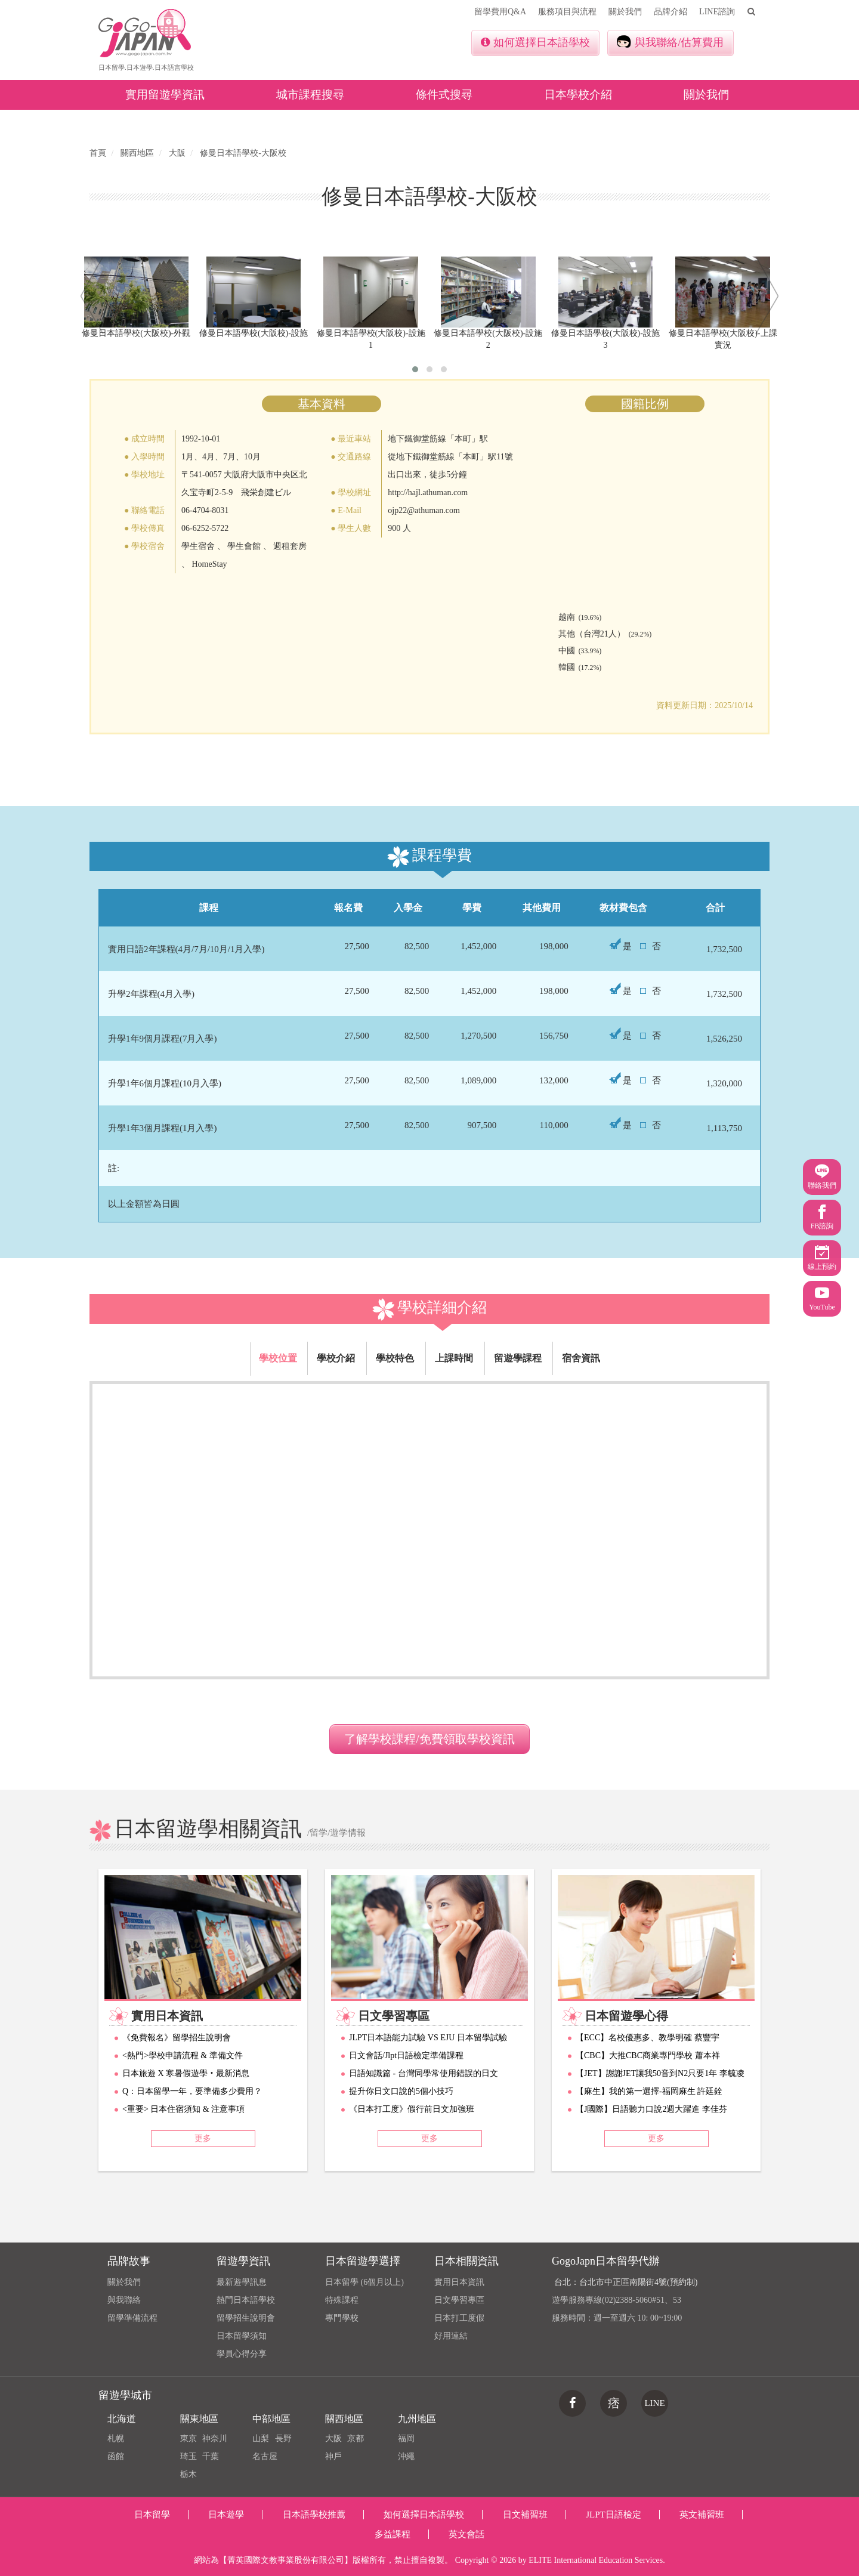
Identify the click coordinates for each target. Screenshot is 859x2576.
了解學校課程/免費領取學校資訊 (429, 1739)
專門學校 (342, 2318)
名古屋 (264, 2456)
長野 (283, 2438)
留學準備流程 (132, 2318)
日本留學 (152, 2514)
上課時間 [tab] (454, 1358)
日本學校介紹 (578, 94)
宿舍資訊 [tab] (581, 1358)
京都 (355, 2438)
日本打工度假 (459, 2318)
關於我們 (625, 11)
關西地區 (344, 2419)
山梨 (260, 2438)
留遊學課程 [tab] (518, 1358)
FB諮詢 (822, 1217)
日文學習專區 (459, 2300)
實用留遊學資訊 (165, 94)
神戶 (333, 2456)
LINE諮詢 (717, 11)
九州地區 (417, 2419)
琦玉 (188, 2456)
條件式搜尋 (444, 94)
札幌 (115, 2438)
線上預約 (822, 1258)
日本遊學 (226, 2514)
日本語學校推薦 (314, 2514)
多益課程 (392, 2534)
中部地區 (271, 2419)
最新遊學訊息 (242, 2282)
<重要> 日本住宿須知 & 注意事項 (183, 2109)
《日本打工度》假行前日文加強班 (411, 2109)
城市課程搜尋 (310, 94)
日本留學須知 (242, 2335)
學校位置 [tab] (278, 1358)
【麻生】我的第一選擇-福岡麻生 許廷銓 (649, 2091)
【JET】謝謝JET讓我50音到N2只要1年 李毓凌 (660, 2073)
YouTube (822, 1298)
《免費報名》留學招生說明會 (176, 2037)
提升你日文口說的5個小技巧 (401, 2091)
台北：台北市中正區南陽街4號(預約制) (625, 2282)
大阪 (333, 2438)
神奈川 (214, 2438)
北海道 (121, 2419)
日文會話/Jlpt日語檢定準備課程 (406, 2055)
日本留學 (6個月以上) (364, 2282)
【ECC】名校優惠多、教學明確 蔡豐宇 (647, 2037)
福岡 (406, 2438)
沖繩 (406, 2456)
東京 (188, 2438)
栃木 (188, 2474)
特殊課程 (342, 2300)
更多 (202, 2138)
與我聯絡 (124, 2300)
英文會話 (466, 2534)
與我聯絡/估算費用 (670, 41)
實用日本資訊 (459, 2282)
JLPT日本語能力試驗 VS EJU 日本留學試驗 (428, 2037)
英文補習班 (701, 2514)
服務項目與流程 (567, 11)
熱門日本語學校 (246, 2300)
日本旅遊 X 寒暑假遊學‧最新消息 (185, 2073)
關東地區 (199, 2419)
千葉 (210, 2456)
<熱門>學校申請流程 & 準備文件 (182, 2055)
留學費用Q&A (500, 11)
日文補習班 (525, 2514)
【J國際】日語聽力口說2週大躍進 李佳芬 (651, 2109)
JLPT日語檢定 (613, 2514)
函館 (115, 2456)
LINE (654, 2403)
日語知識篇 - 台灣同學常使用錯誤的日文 (423, 2073)
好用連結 (451, 2335)
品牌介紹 (670, 11)
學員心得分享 (242, 2353)
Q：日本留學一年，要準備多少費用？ (192, 2091)
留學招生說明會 (246, 2318)
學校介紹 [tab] (336, 1358)
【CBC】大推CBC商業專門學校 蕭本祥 (648, 2055)
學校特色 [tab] (395, 1358)
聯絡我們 (822, 1177)
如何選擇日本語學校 (535, 42)
